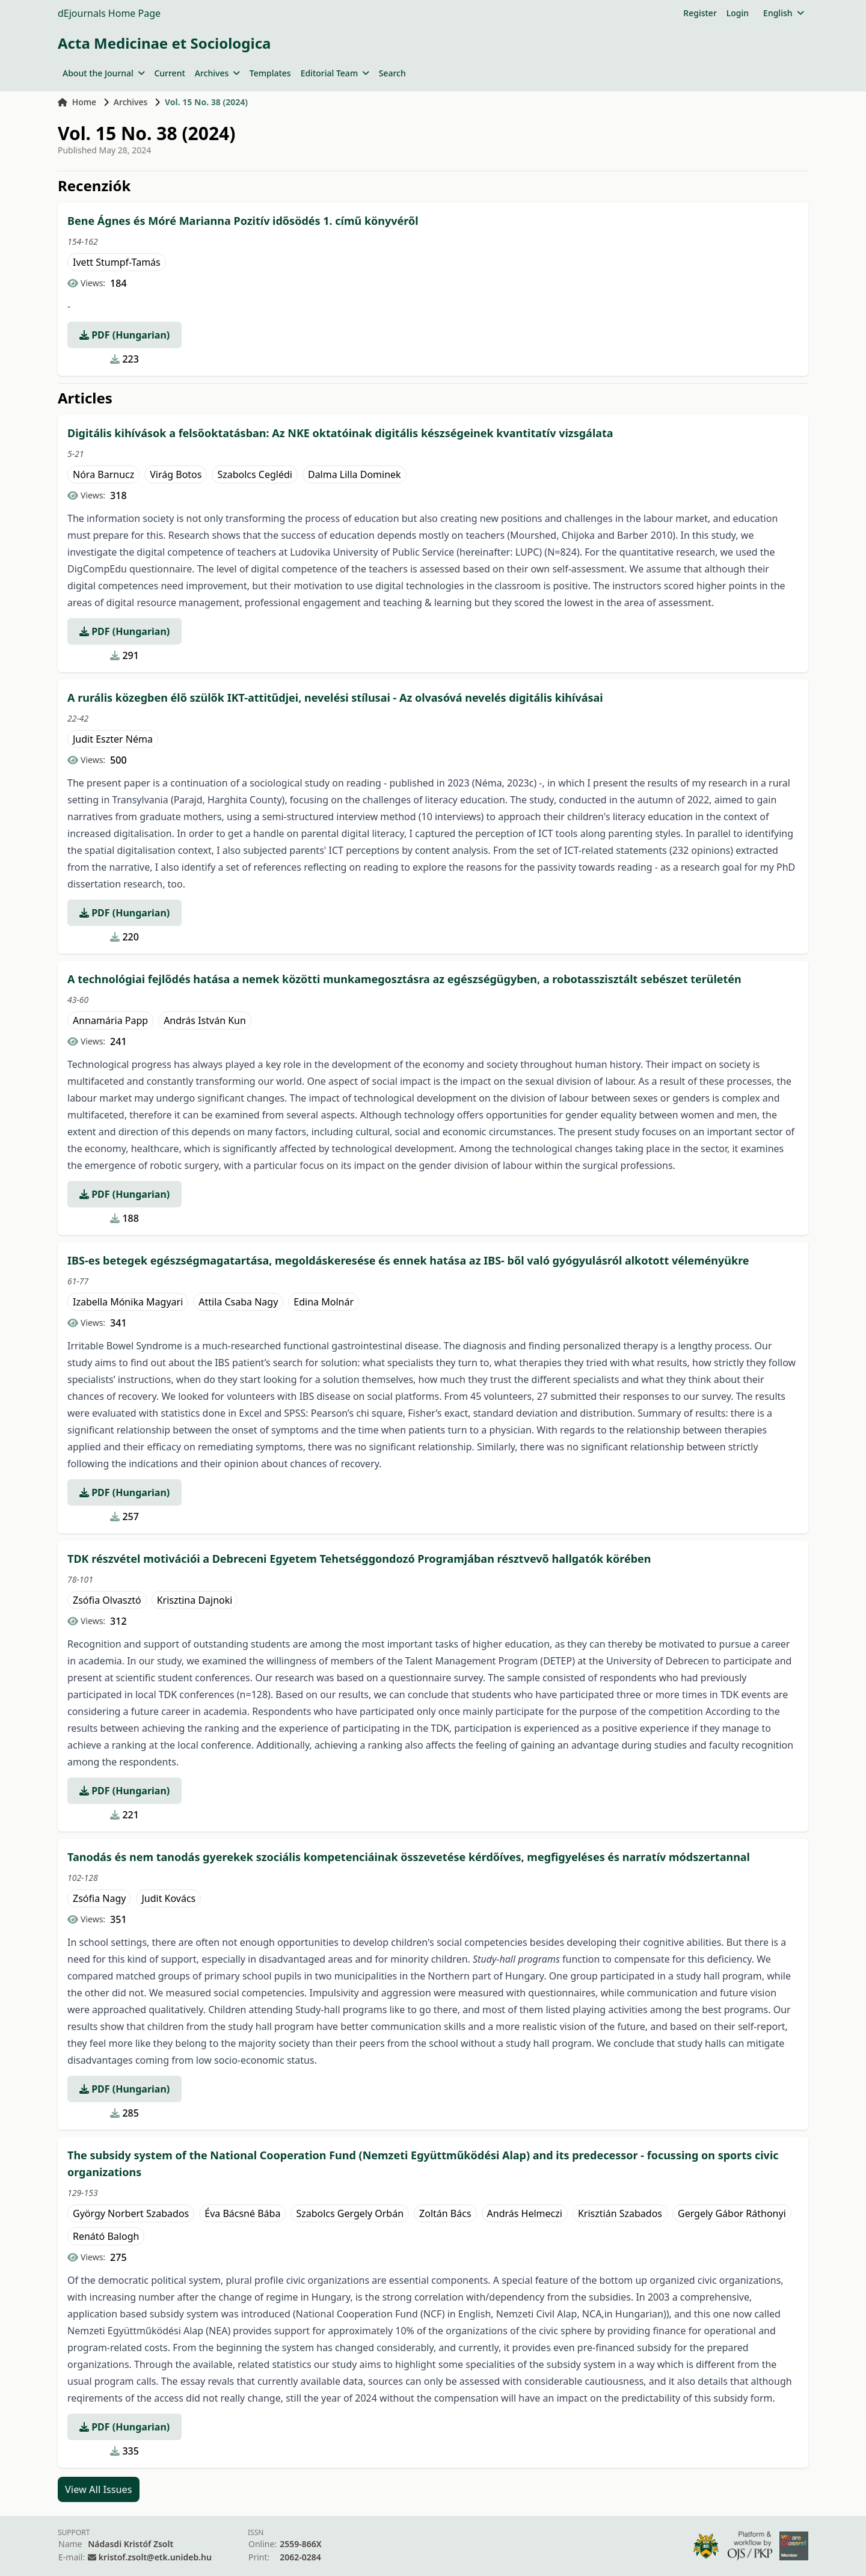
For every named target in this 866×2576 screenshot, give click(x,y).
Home (77, 102)
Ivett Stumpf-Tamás (117, 262)
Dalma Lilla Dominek (354, 474)
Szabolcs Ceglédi (254, 474)
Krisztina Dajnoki (195, 1600)
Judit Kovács (168, 1898)
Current (169, 73)
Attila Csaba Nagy (238, 1301)
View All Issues (98, 2489)
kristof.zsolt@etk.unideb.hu (155, 2557)
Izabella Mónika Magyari (128, 1301)
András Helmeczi (524, 2213)
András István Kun (205, 1020)
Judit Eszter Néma (113, 739)
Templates (270, 73)
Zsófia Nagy (99, 1898)
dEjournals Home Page (109, 13)
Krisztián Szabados (620, 2213)
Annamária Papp (110, 1020)
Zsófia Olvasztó (107, 1600)
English (783, 13)
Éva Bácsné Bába (242, 2213)
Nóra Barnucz (103, 474)
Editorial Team (335, 73)
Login (737, 13)
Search (392, 73)
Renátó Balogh (106, 2236)
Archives (217, 73)
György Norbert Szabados (131, 2213)
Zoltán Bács (445, 2213)
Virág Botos (175, 474)
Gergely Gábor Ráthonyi (732, 2213)
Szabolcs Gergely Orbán (350, 2213)
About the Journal (103, 73)
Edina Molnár (323, 1301)
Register (699, 13)
